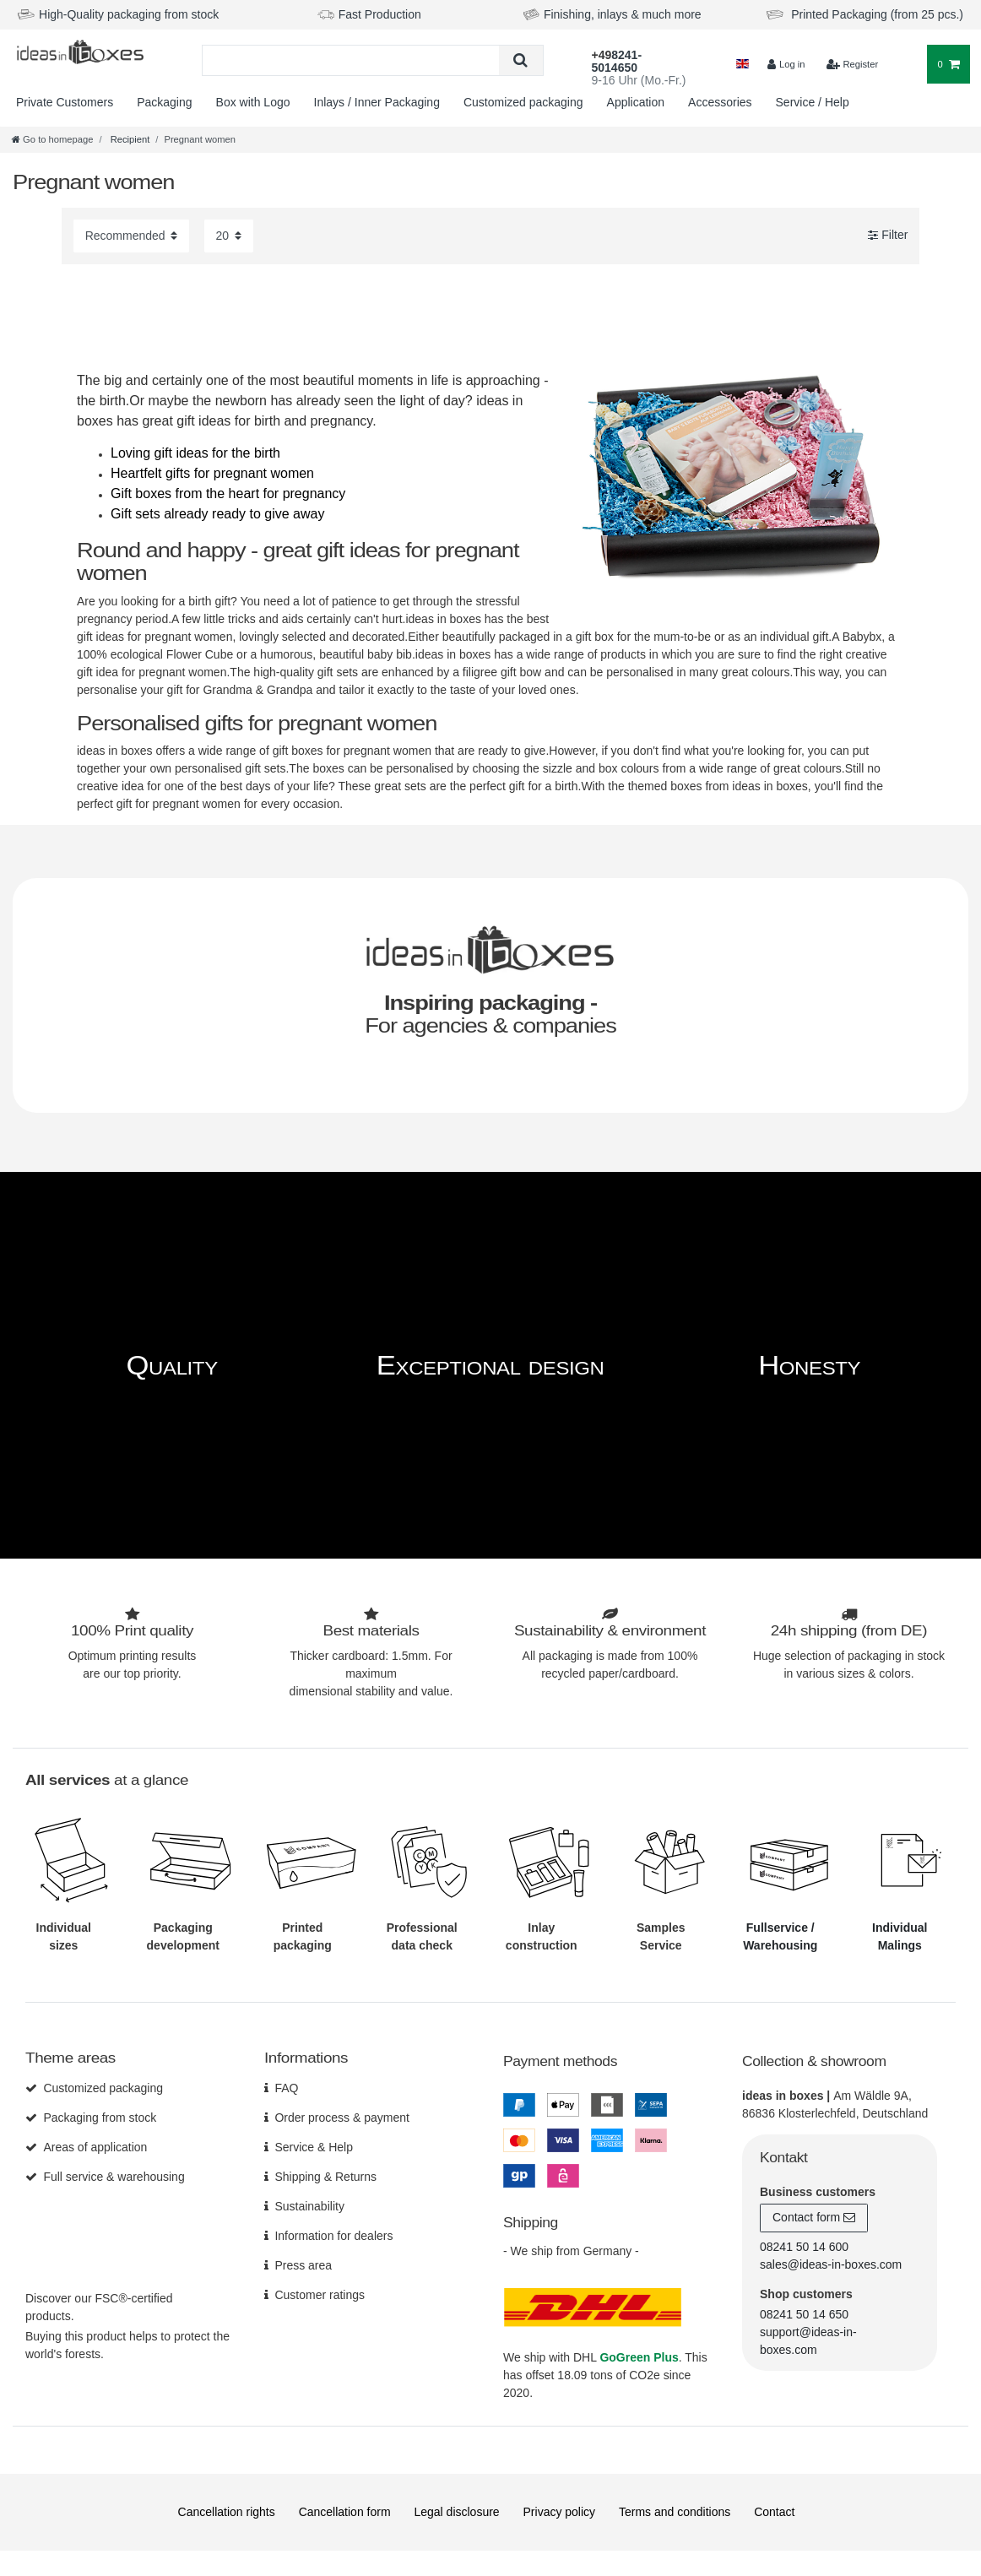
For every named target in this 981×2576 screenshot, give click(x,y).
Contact (774, 2512)
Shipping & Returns (325, 2176)
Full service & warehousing (113, 2176)
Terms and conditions (674, 2512)
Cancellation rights (226, 2512)
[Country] (742, 64)
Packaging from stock (99, 2117)
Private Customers (64, 102)
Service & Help (313, 2147)
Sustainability (309, 2206)
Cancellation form (345, 2512)
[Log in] (786, 64)
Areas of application (95, 2147)
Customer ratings (319, 2295)
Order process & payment (341, 2117)
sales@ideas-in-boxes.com (831, 2264)
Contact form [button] (813, 2218)
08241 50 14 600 (804, 2246)
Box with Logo (253, 102)
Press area (303, 2265)
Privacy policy (559, 2512)
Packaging (164, 102)
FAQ (286, 2088)
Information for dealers (333, 2235)
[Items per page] (228, 236)
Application (636, 102)
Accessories (719, 102)
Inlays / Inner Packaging (377, 102)
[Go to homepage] (52, 139)
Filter (888, 235)
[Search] (520, 60)
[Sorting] (131, 236)
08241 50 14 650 (804, 2314)
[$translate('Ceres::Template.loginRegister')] (852, 64)
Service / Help (812, 102)
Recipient (129, 139)
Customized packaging (523, 102)
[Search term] (351, 60)
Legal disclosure (456, 2512)
